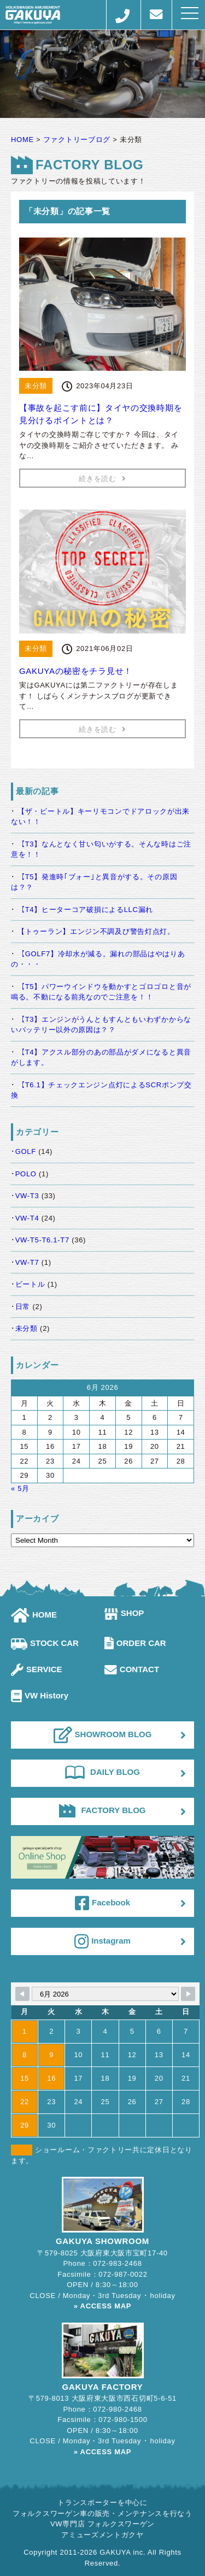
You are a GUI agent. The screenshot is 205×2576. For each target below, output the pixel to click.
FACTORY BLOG (102, 1810)
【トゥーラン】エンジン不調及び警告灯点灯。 (96, 931)
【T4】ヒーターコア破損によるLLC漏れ (85, 909)
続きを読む (102, 479)
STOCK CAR (45, 1643)
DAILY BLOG (102, 1772)
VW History (39, 1695)
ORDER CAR (135, 1643)
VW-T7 (27, 1262)
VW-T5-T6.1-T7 (42, 1240)
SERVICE (36, 1669)
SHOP (124, 1613)
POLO (26, 1174)
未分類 (26, 1328)
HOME (34, 1614)
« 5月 (20, 1488)
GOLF (25, 1151)
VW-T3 (27, 1196)
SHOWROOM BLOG (103, 1735)
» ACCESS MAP (102, 2306)
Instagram (102, 1941)
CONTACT (131, 1669)
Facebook (102, 1903)
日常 (22, 1306)
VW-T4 (27, 1218)
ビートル (30, 1284)
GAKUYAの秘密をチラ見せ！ (75, 671)
